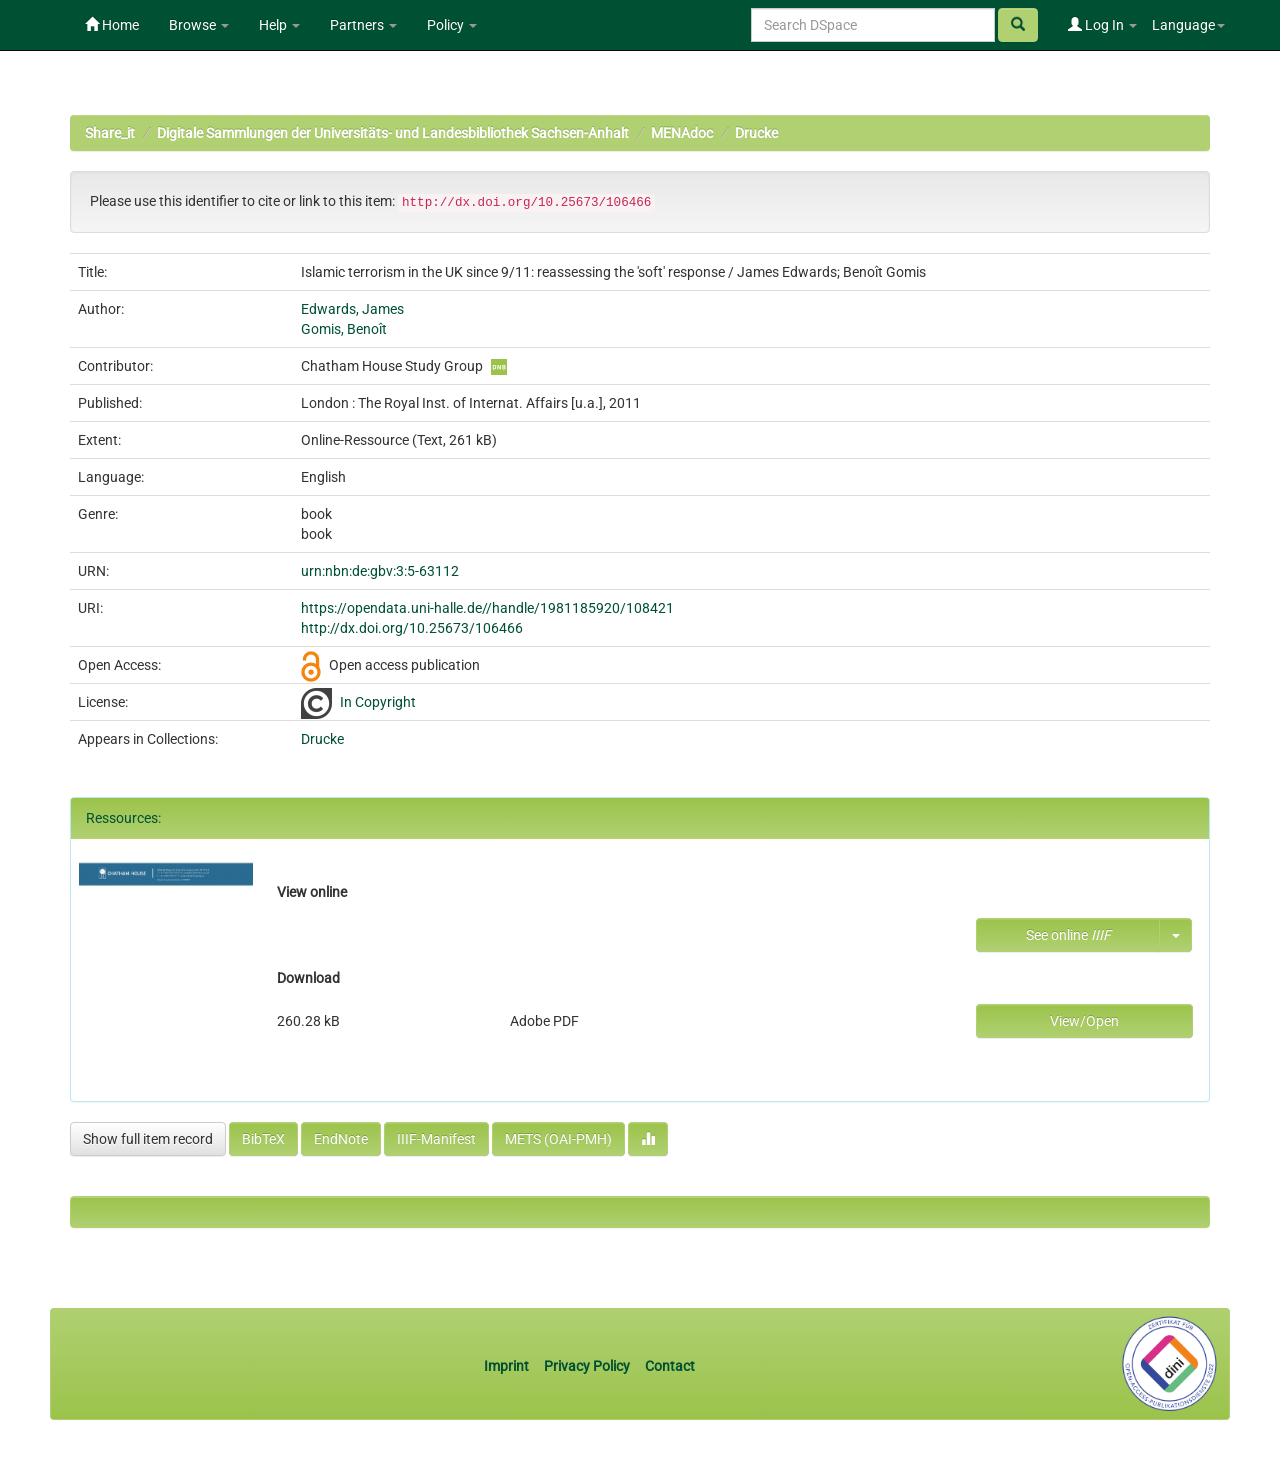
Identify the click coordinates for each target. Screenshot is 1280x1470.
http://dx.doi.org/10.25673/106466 (412, 628)
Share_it (110, 133)
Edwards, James (352, 309)
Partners (363, 25)
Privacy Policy (587, 1366)
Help (279, 25)
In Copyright (378, 702)
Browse (199, 25)
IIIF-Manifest (436, 1139)
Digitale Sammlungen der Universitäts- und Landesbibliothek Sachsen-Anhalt (393, 133)
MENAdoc (682, 133)
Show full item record (148, 1139)
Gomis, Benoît (344, 329)
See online (1068, 935)
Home (112, 25)
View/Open (1084, 1021)
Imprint (508, 1366)
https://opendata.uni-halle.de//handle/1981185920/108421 (487, 608)
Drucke (756, 133)
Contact (670, 1366)
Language (1188, 25)
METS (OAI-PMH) (558, 1139)
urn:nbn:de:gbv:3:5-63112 (380, 571)
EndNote (341, 1139)
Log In (1102, 25)
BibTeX (263, 1139)
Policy (452, 25)
